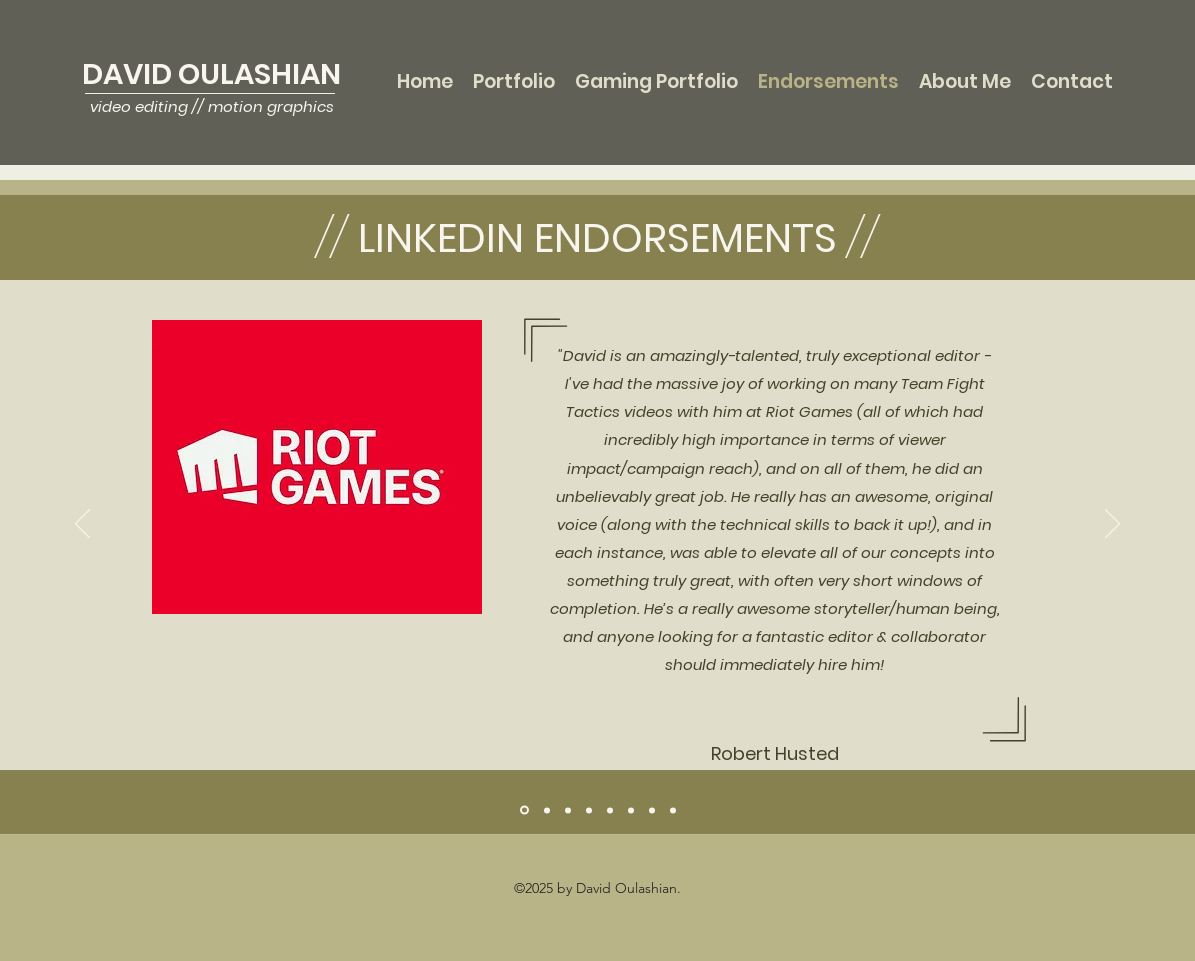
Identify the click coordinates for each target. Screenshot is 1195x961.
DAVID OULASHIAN (211, 74)
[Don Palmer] (568, 810)
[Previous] (82, 525)
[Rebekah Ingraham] (652, 810)
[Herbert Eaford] (589, 810)
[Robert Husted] (524, 810)
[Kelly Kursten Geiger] (631, 810)
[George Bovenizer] (547, 810)
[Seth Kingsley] (610, 810)
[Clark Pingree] (673, 810)
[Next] (1112, 525)
